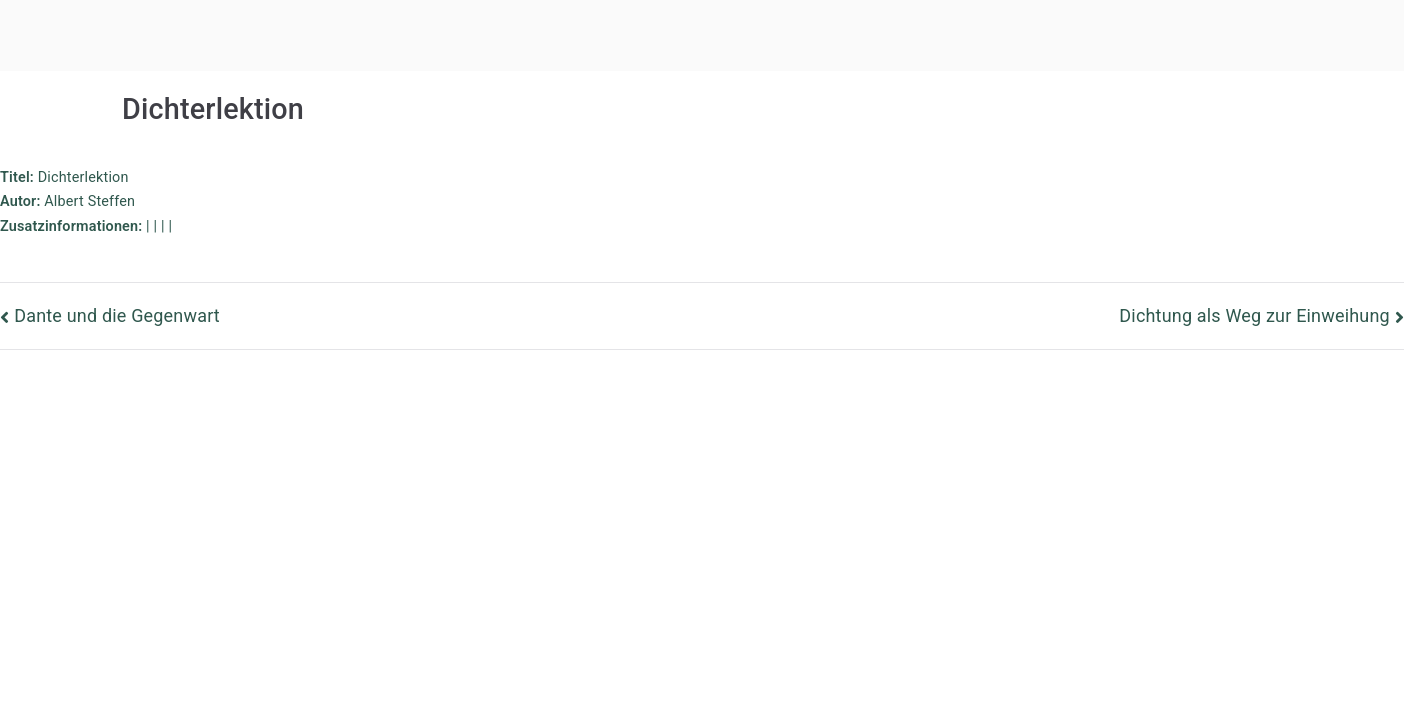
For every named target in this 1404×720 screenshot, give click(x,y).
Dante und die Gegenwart (117, 315)
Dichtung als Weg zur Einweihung (1254, 315)
